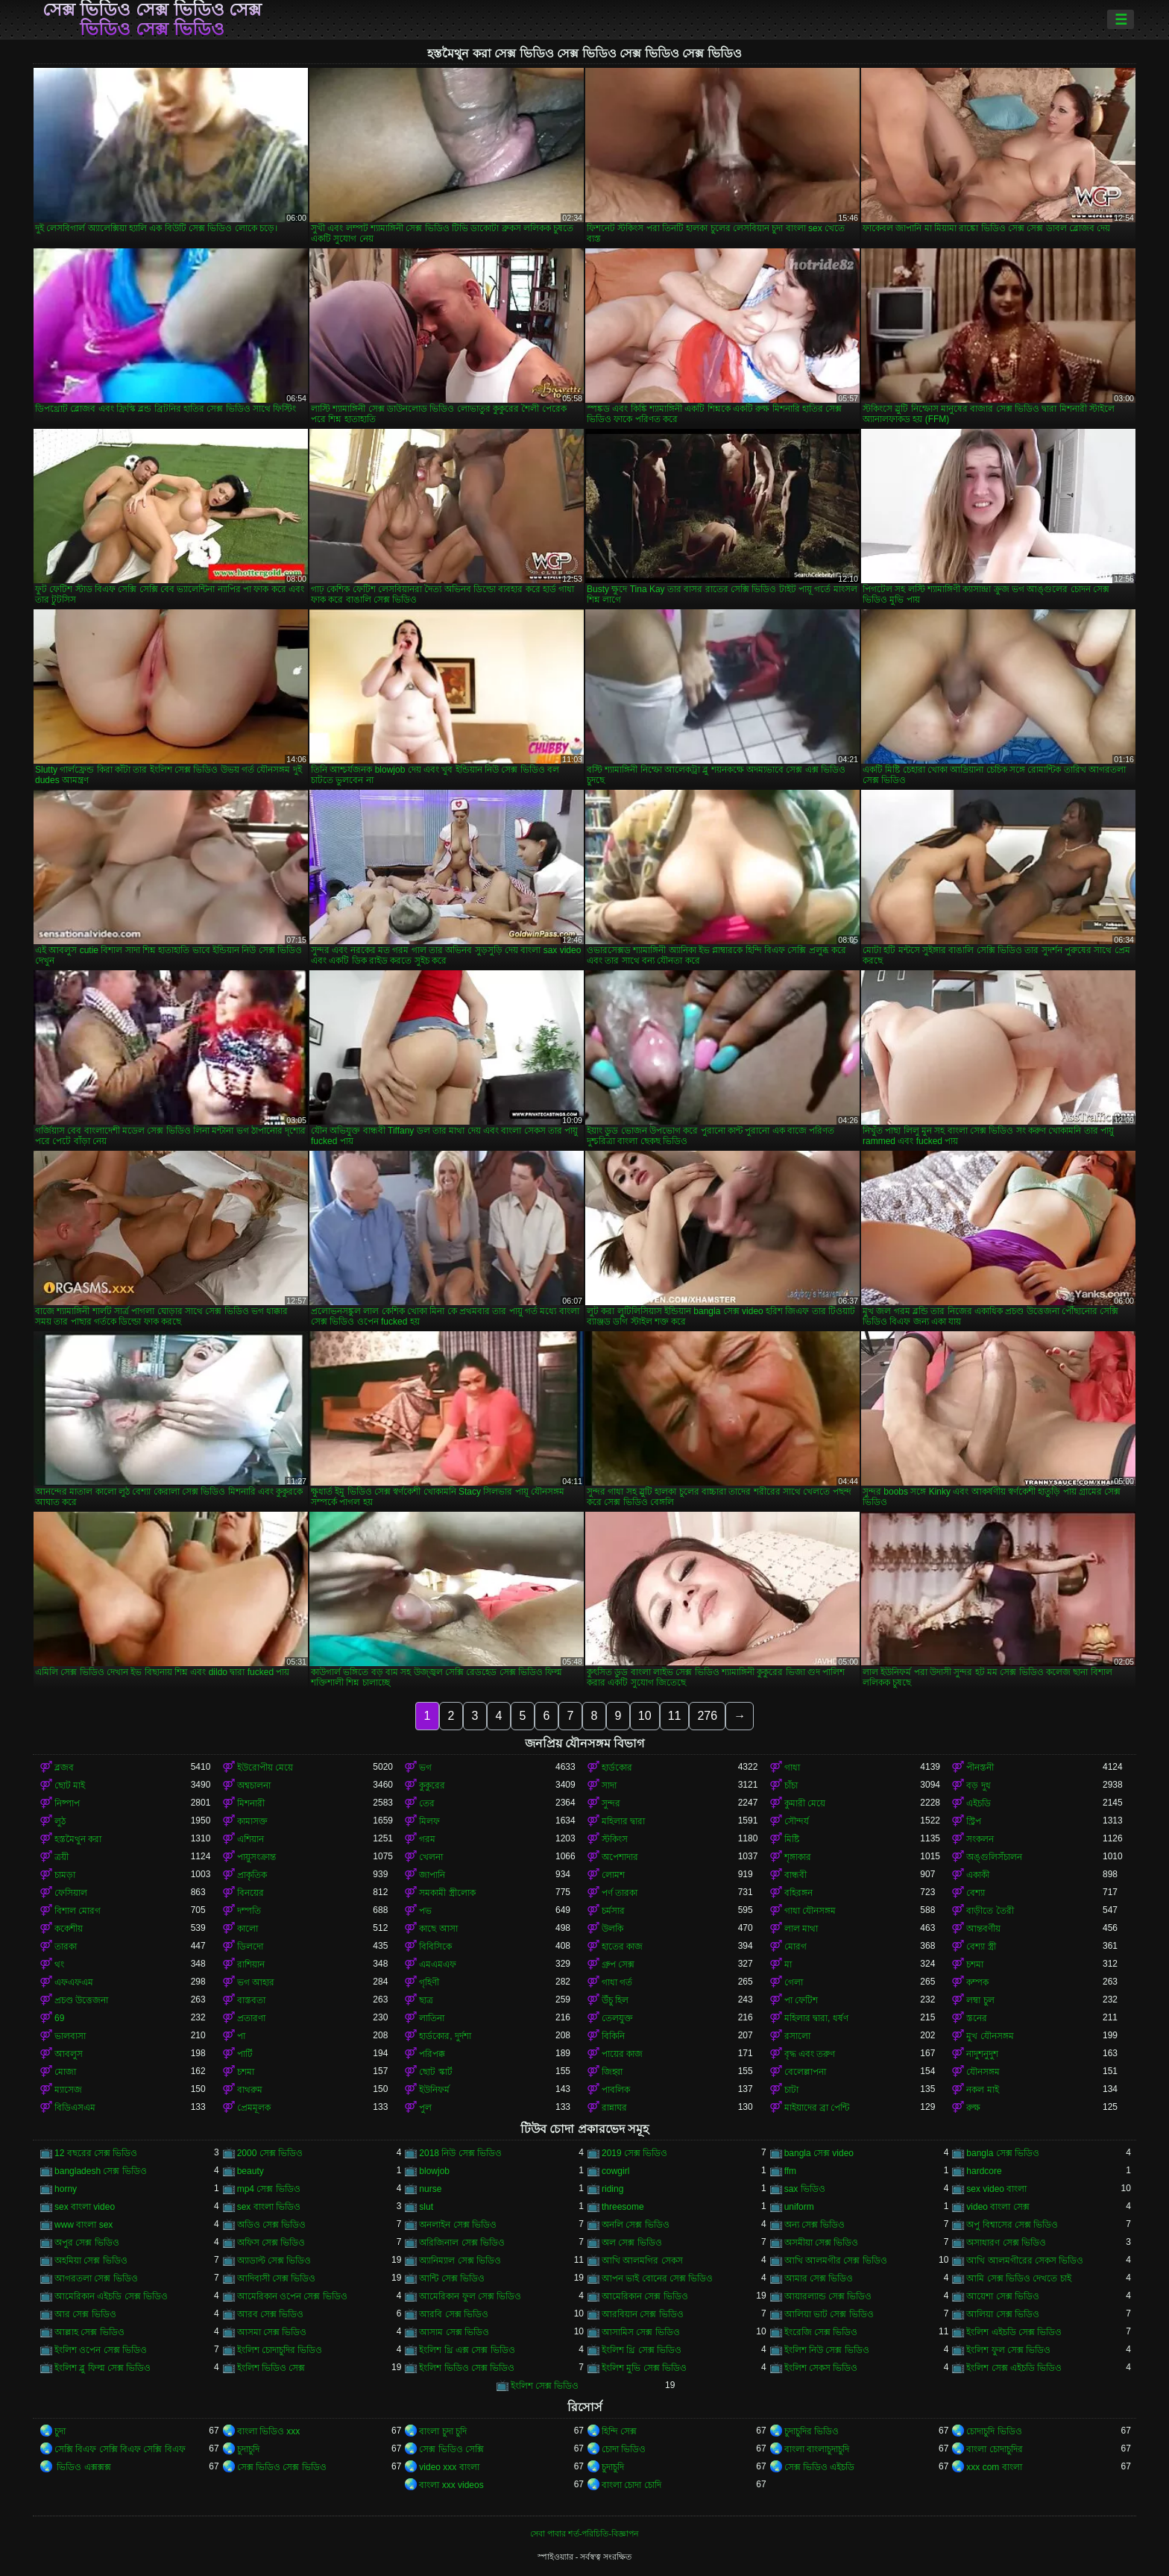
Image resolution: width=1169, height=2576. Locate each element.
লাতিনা (431, 2018)
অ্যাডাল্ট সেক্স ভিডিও (274, 2260)
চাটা (791, 2090)
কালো (247, 1928)
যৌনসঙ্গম (983, 2072)
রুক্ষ (973, 2107)
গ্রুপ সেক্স (618, 1964)
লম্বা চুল (980, 2000)
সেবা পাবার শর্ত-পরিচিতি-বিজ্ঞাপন (584, 2533)
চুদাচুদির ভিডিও (811, 2431)
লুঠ (60, 1821)
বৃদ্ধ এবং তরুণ (810, 2054)
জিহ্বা (612, 2072)
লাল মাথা (801, 1928)
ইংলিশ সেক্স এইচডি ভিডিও (1014, 2368)
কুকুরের (432, 1785)
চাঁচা (791, 1785)
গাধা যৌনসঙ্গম (810, 1911)
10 (645, 1715)
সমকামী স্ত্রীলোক (447, 1893)
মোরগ (795, 1946)
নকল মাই (982, 2090)
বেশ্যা (975, 1893)
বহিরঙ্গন (798, 1893)
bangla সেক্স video (819, 2153)
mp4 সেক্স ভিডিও (268, 2189)
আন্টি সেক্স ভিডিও (452, 2278)
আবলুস (68, 2054)
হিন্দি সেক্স (619, 2431)
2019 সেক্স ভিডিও (634, 2153)
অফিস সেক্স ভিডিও (271, 2242)
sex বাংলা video (84, 2207)
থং (59, 1964)
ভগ (425, 1767)
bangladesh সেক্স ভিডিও (100, 2171)
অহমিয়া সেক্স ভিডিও (90, 2260)
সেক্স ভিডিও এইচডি (819, 2467)
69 (59, 2018)
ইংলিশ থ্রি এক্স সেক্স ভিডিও (466, 2350)
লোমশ (613, 1875)
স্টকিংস (615, 1839)
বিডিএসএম (74, 2107)
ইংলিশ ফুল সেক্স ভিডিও (1008, 2350)
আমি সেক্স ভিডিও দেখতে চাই (1018, 2278)
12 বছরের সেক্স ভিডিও (95, 2153)
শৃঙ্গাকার (797, 1857)
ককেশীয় (68, 1928)
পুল (425, 2107)
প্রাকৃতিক (252, 1875)
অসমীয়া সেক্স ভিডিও (821, 2242)
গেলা (793, 1982)
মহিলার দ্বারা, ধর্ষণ (816, 2018)
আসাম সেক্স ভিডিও (454, 2332)
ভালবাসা (70, 2036)
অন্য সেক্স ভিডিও (814, 2225)
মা (788, 1964)
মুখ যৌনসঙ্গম (989, 2036)
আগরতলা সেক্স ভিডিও (96, 2278)
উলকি (612, 1928)
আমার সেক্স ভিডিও (819, 2278)
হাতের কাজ (622, 1946)
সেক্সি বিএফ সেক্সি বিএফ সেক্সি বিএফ (120, 2449)
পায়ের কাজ (622, 2054)
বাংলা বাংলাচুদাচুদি (816, 2449)
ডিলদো (250, 1946)
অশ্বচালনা (254, 1785)
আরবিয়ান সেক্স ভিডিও (643, 2314)
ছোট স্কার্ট (435, 2072)
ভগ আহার (255, 1982)
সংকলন (980, 1839)
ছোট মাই (69, 1785)
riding (612, 2189)
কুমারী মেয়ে (804, 1803)
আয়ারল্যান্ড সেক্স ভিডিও (828, 2296)
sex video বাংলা (996, 2189)
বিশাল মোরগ (77, 1911)
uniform (799, 2207)
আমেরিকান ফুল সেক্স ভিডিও (470, 2296)
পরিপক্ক (432, 2054)
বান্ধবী (795, 1875)
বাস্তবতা (251, 2000)
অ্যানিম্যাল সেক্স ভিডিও (460, 2260)
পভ (425, 1911)
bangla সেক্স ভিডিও (1002, 2153)
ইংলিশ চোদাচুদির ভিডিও (280, 2350)
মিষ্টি (791, 1839)
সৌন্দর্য (796, 1821)
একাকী (977, 1875)
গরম (427, 1839)
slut (426, 2207)
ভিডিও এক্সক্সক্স (82, 2467)
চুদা (60, 2431)
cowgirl (615, 2171)
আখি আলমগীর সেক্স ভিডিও (835, 2260)
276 (707, 1715)
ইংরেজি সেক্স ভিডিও (821, 2332)
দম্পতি (249, 1911)
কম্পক (977, 1982)
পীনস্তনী (980, 1767)
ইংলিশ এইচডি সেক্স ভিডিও (1014, 2332)
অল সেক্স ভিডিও (632, 2242)
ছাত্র (426, 2000)
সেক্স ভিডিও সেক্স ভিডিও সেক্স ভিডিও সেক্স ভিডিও (152, 19)
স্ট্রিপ (973, 1821)
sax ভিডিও (804, 2189)
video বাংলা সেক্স (997, 2207)
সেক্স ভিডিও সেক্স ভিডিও (282, 2467)
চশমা (974, 1964)
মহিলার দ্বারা (623, 1821)
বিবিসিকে (435, 1946)
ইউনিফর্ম (434, 2090)
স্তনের (976, 2018)
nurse (430, 2189)
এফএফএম (73, 1982)
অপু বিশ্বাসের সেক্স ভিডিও (1012, 2225)
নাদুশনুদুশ (982, 2054)
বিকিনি (613, 2036)
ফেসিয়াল (70, 1893)
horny (65, 2189)
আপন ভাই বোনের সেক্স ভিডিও (657, 2278)
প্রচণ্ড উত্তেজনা (81, 2000)
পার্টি (245, 2054)
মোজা (65, 2072)
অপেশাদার (620, 1857)
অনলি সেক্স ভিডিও (635, 2225)
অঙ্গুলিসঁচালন (994, 1857)
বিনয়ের (250, 1893)
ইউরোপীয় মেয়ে (265, 1767)
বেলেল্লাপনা (805, 2072)
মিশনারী (251, 1803)
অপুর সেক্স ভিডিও (86, 2242)
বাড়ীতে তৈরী (989, 1911)
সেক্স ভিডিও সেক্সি (451, 2449)
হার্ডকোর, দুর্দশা (445, 2036)
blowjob (434, 2171)
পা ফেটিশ (801, 2000)
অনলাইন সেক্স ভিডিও (458, 2225)
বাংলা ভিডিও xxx (268, 2431)
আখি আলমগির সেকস (642, 2260)
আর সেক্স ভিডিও (85, 2314)
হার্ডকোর (617, 1767)
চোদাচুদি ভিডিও (993, 2431)
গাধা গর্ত (617, 1982)
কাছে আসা (438, 1928)
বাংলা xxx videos (451, 2485)
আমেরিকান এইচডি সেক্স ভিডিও (111, 2296)
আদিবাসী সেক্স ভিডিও (276, 2278)
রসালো (797, 2036)
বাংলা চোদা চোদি (631, 2485)
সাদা (609, 1785)
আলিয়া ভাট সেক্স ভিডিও (829, 2314)
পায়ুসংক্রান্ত (256, 1857)
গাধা (792, 1767)
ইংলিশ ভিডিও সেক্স (271, 2368)
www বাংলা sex (83, 2225)
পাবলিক (616, 2090)
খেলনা (431, 1857)
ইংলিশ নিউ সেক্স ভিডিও (826, 2350)
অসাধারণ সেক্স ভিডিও (1006, 2242)
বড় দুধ (978, 1785)
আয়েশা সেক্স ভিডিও (1002, 2296)
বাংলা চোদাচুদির (994, 2449)
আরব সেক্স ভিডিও (270, 2314)
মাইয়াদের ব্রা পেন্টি (817, 2107)
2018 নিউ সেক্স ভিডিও (460, 2153)
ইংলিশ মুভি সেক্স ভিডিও (644, 2368)
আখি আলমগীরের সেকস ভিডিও (1024, 2260)
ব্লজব (64, 1767)
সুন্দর (611, 1803)
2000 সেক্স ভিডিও (270, 2153)
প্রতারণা (251, 2018)
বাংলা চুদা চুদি (443, 2431)
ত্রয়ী (61, 1857)
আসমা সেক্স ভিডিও (272, 2332)
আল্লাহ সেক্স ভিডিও (89, 2332)
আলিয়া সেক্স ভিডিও (1002, 2314)
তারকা (65, 1946)
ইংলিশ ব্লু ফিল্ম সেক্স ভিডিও (102, 2368)
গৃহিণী (429, 1982)
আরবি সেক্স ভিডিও (453, 2314)
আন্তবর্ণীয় (983, 1928)
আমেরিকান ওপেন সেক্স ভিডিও (292, 2296)
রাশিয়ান (251, 1964)
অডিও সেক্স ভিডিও (271, 2225)
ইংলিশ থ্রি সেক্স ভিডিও (641, 2350)
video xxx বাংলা (449, 2467)
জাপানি (432, 1875)
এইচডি (978, 1803)
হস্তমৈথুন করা (77, 1839)
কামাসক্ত (252, 1821)
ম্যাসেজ (68, 2090)
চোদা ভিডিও (624, 2449)
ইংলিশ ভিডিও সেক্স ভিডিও (466, 2368)
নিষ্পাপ (67, 1803)
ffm (790, 2171)
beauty (250, 2171)
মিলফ (429, 1821)
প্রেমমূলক (254, 2107)
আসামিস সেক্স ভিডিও (641, 2332)
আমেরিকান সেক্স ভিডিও (645, 2296)
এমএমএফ (437, 1964)
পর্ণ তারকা (619, 1893)
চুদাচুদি (248, 2449)
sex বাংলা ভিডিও (268, 2207)
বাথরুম (249, 2090)
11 (674, 1715)
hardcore (983, 2171)
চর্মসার (613, 1911)
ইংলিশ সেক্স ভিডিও (545, 2386)
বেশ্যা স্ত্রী (980, 1946)
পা (241, 2036)
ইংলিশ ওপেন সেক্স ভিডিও (100, 2350)
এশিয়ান (250, 1839)
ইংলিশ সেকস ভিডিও (821, 2368)
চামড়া (64, 1875)
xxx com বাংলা (993, 2467)
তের (427, 1803)
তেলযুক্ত (617, 2018)
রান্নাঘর (614, 2107)
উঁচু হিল (615, 2000)
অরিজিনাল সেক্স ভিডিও (462, 2242)
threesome (623, 2207)
